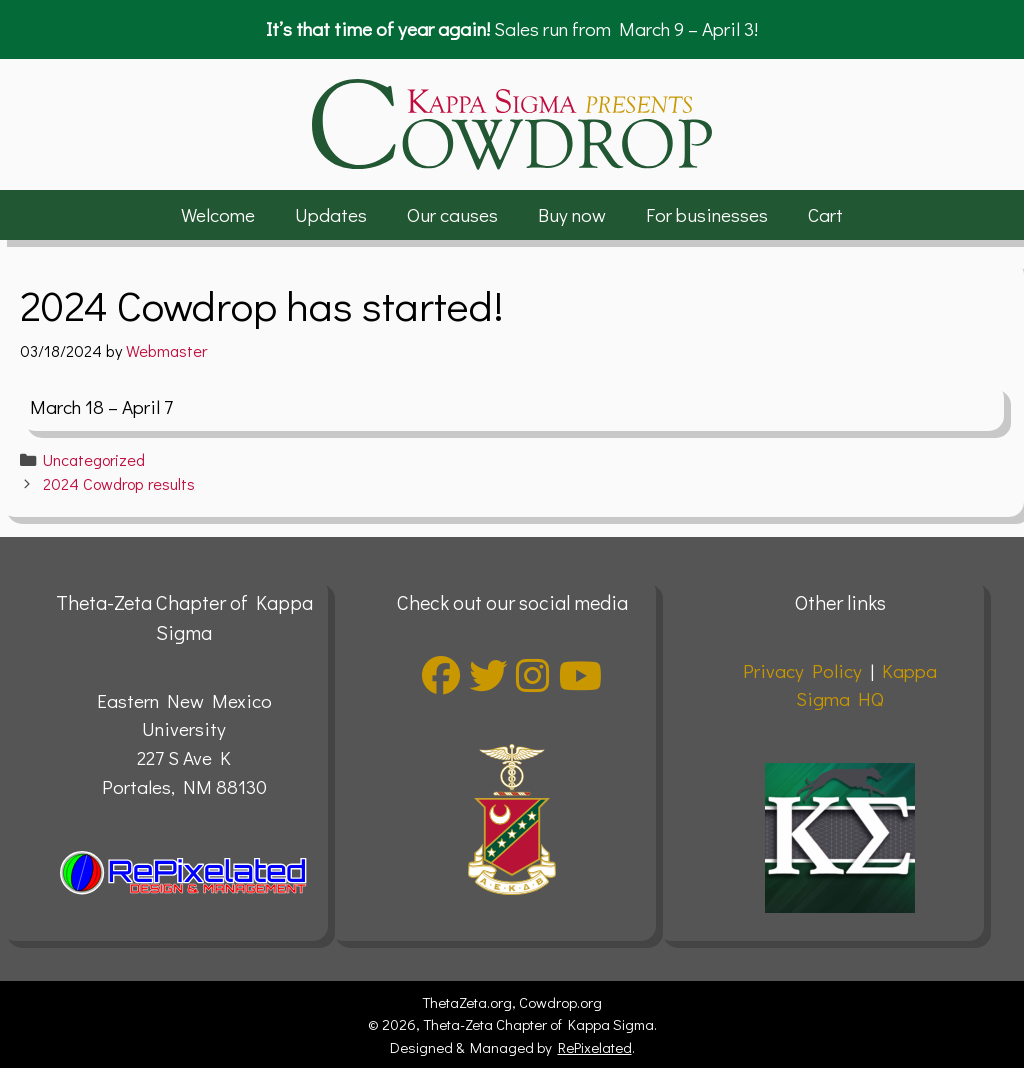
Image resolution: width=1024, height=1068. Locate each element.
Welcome (218, 214)
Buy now (572, 214)
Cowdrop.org (560, 1002)
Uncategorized (94, 459)
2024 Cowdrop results (119, 483)
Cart (825, 214)
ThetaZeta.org (467, 1002)
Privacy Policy (802, 670)
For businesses (707, 214)
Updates (331, 214)
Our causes (452, 214)
